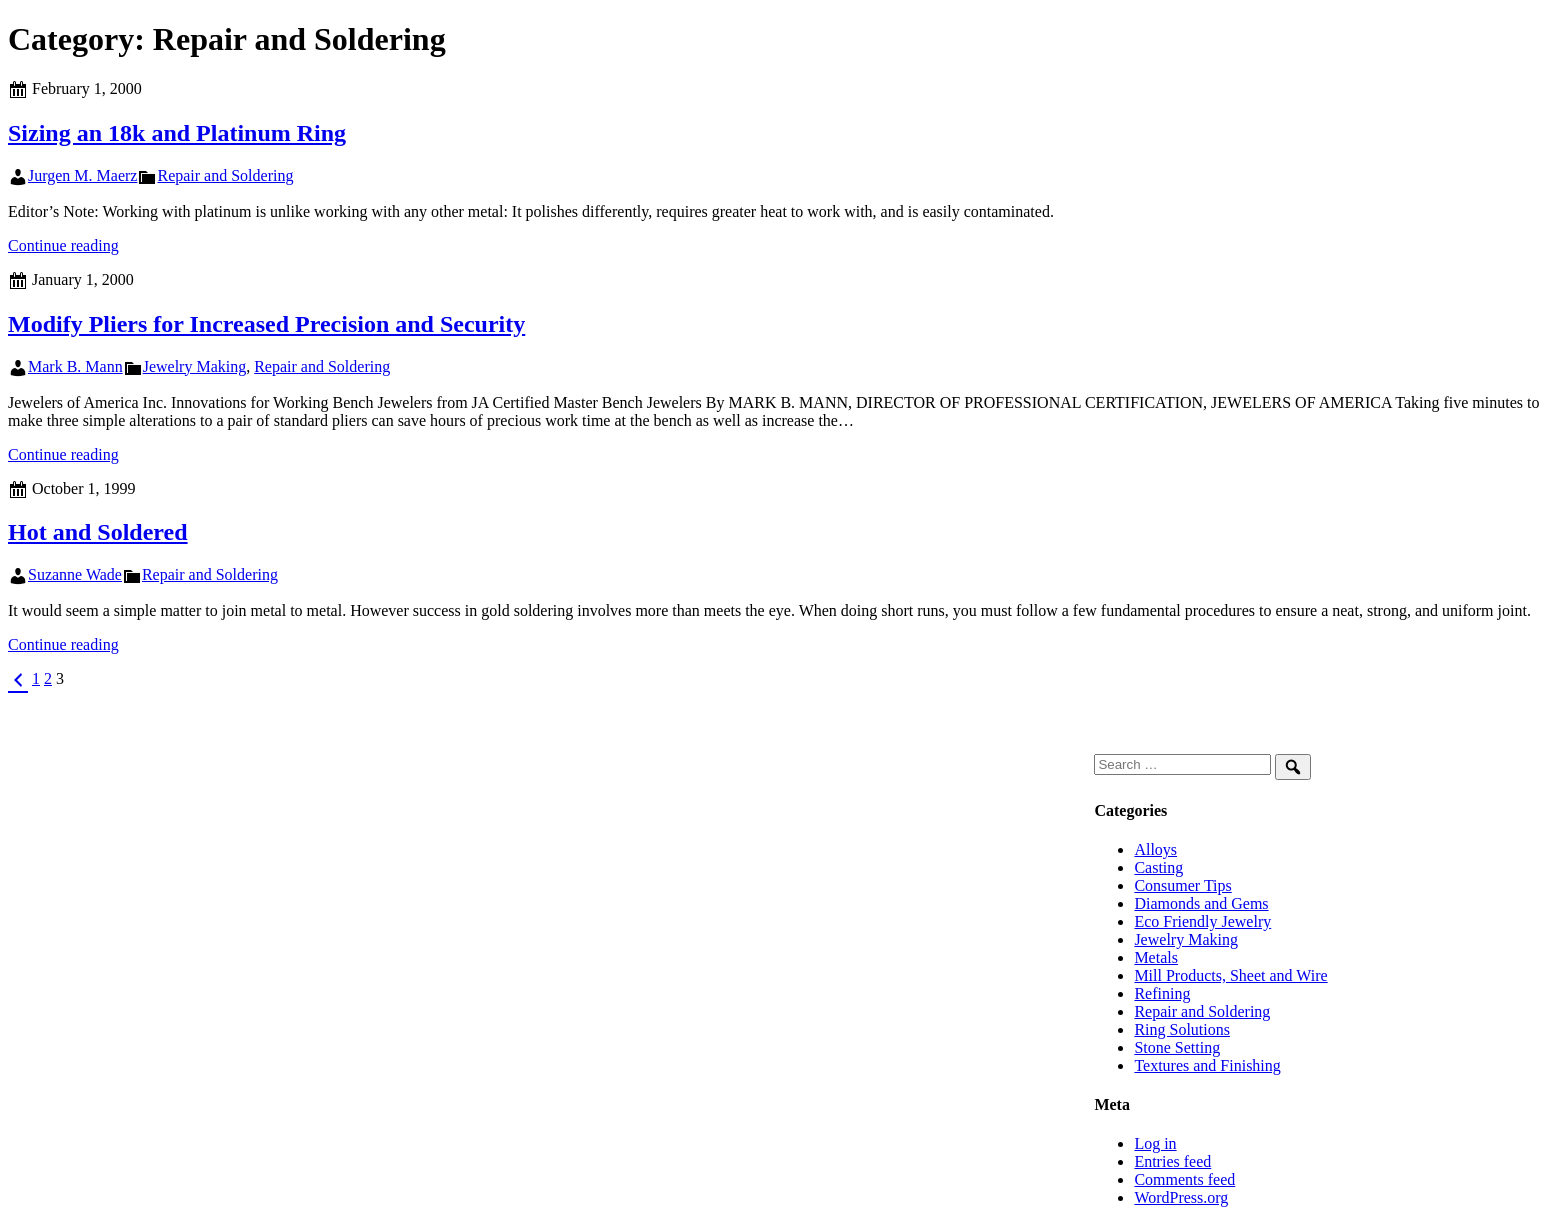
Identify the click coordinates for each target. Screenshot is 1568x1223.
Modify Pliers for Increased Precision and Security (266, 324)
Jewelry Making (195, 366)
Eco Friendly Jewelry (1202, 921)
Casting (1158, 867)
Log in (1155, 1143)
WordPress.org (1181, 1197)
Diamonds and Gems (1201, 903)
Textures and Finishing (1207, 1065)
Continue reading (63, 245)
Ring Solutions (1182, 1029)
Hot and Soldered (98, 532)
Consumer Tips (1182, 885)
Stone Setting (1177, 1047)
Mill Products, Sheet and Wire (1230, 975)
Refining (1162, 993)
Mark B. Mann (75, 366)
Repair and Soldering (225, 175)
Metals (1156, 957)
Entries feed (1172, 1161)
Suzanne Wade (75, 574)
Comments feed (1184, 1179)
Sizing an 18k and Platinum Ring (177, 133)
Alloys (1155, 849)
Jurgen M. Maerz (82, 175)
